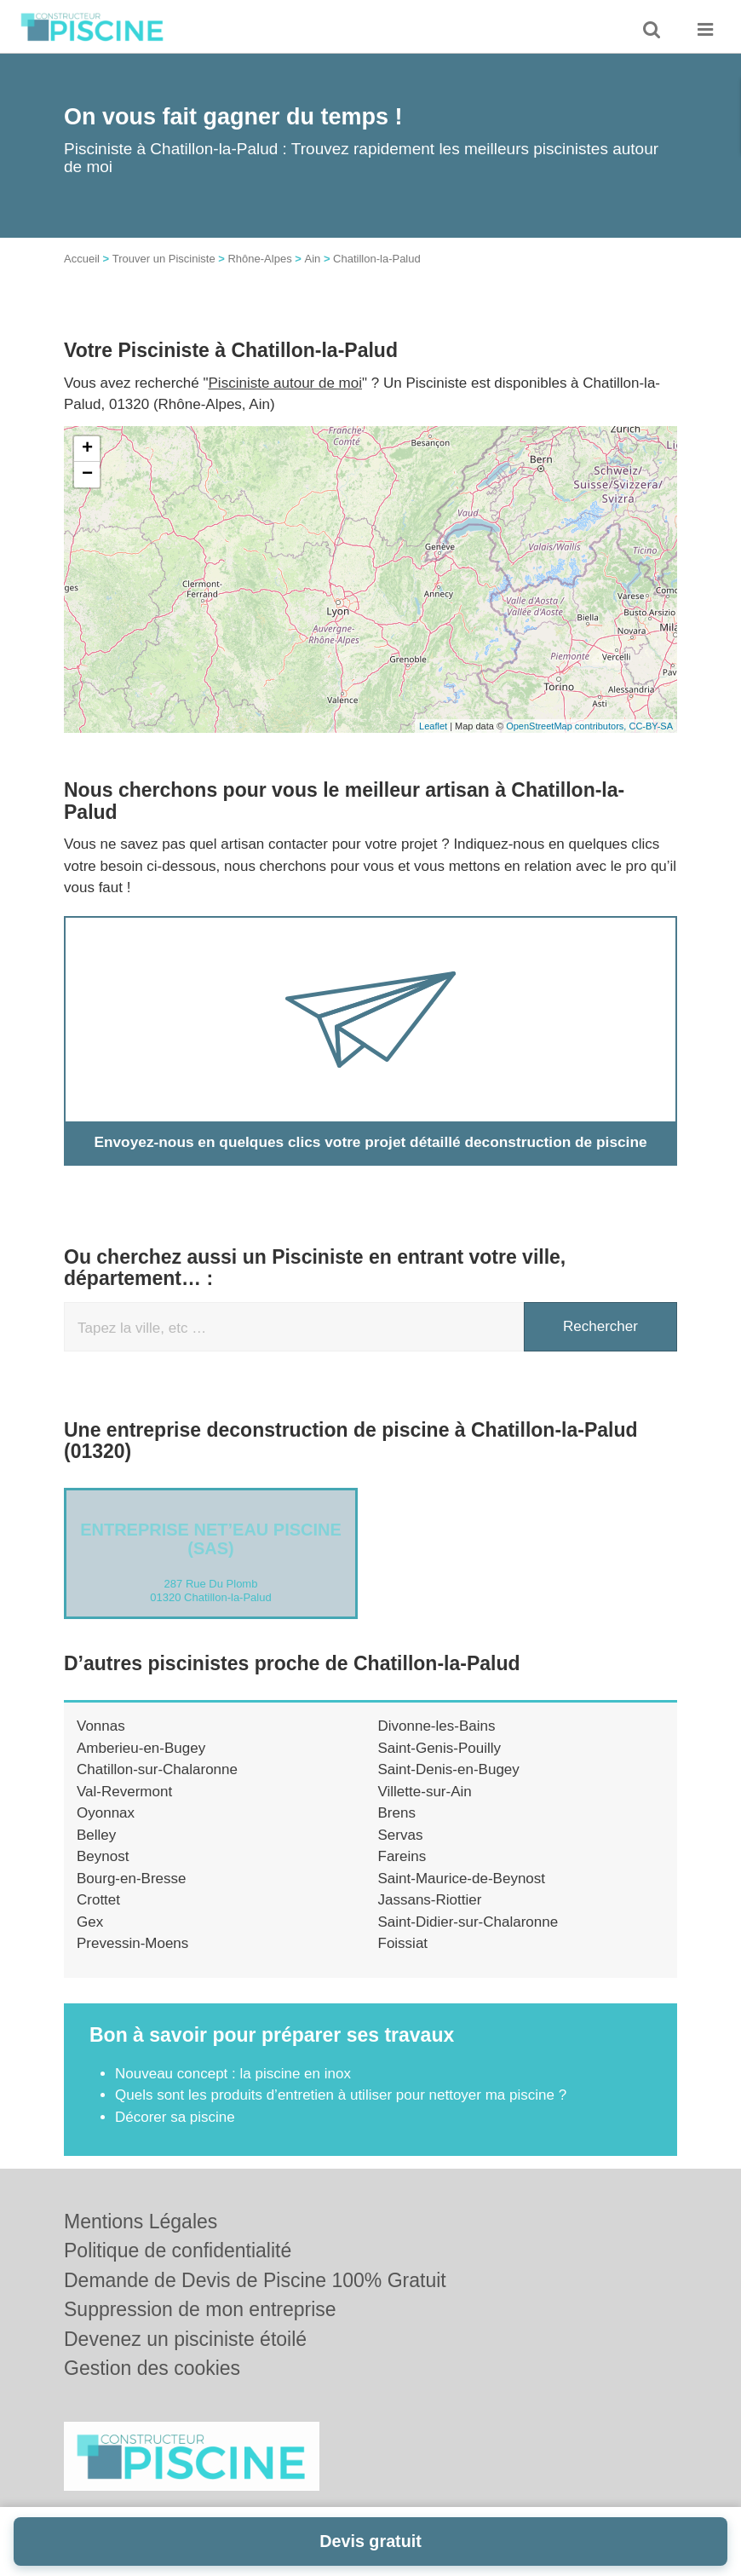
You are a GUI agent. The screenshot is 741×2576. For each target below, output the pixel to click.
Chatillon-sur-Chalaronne (157, 1769)
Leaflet (433, 726)
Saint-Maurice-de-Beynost (462, 1878)
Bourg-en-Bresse (132, 1878)
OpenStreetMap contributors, (567, 726)
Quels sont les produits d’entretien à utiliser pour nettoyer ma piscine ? (340, 2095)
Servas (400, 1835)
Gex (90, 1922)
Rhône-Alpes (259, 258)
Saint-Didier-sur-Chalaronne (468, 1922)
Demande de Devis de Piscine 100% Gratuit (255, 2280)
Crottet (98, 1900)
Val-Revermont (124, 1792)
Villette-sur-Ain (425, 1792)
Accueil (82, 258)
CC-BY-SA (651, 726)
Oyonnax (106, 1813)
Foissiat (403, 1943)
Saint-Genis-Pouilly (440, 1748)
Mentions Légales (140, 2221)
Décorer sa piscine (175, 2117)
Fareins (402, 1856)
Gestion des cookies (152, 2368)
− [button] (87, 474)
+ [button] (87, 449)
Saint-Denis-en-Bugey (449, 1769)
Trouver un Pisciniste (163, 258)
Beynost (103, 1856)
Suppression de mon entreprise (200, 2309)
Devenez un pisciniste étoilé (185, 2339)
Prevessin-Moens (132, 1943)
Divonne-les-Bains (437, 1726)
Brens (397, 1813)
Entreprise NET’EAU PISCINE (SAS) (211, 1539)
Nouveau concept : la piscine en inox (233, 2074)
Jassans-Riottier (430, 1900)
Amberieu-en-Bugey (141, 1748)
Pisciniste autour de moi (285, 383)
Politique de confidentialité (177, 2250)
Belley (96, 1835)
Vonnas (101, 1726)
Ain (312, 258)
